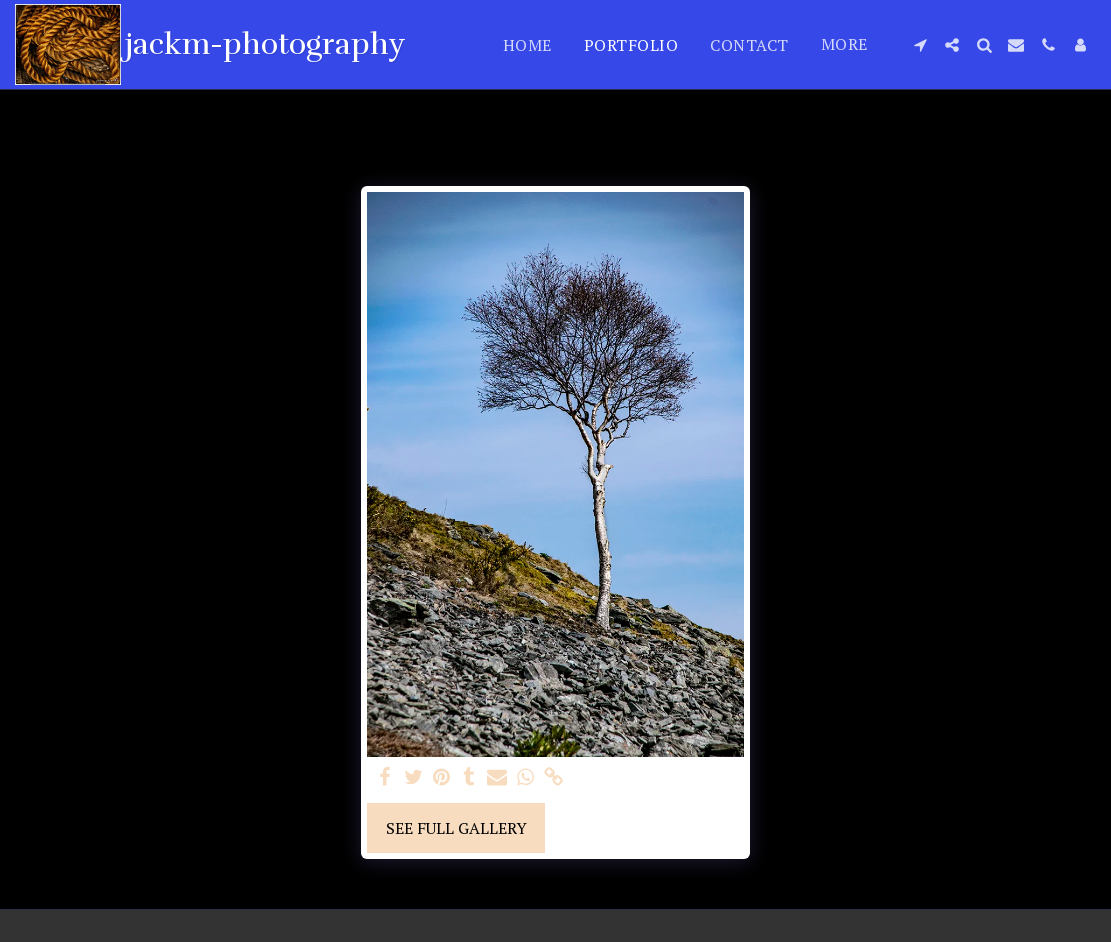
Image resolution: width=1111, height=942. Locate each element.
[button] (920, 45)
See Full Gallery (456, 828)
